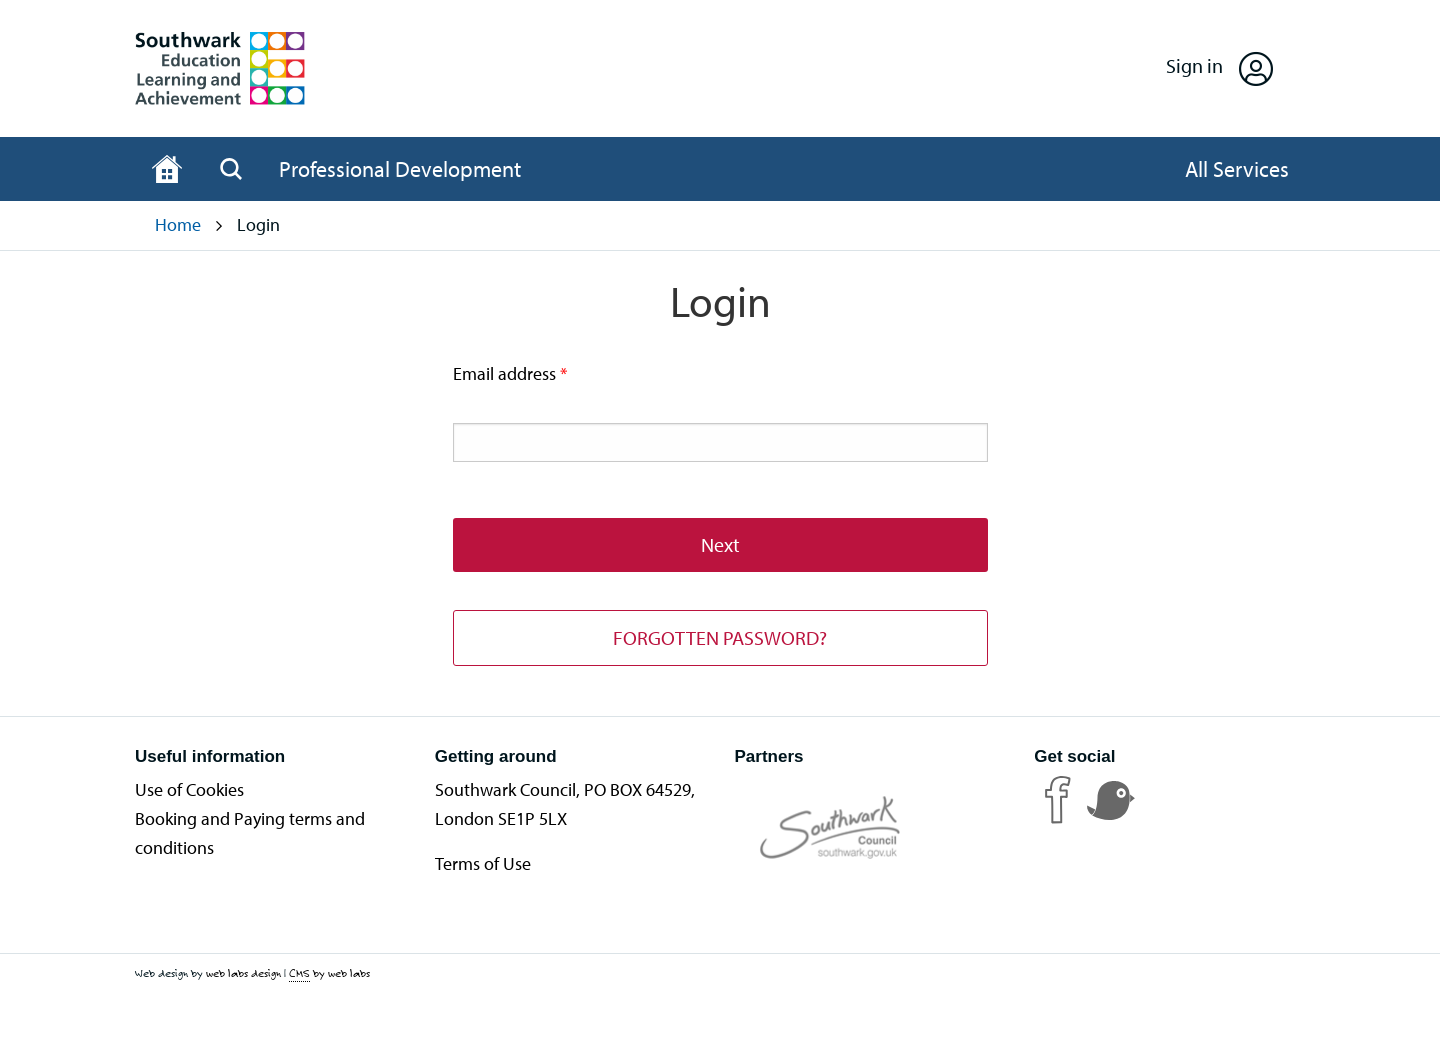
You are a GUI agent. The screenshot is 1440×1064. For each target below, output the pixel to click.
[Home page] (167, 169)
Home (178, 224)
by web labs (329, 973)
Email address (527, 372)
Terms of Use (483, 863)
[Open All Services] (1237, 169)
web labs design (243, 973)
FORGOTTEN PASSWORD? (720, 637)
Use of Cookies (189, 789)
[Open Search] (231, 169)
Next (720, 544)
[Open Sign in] (1219, 68)
